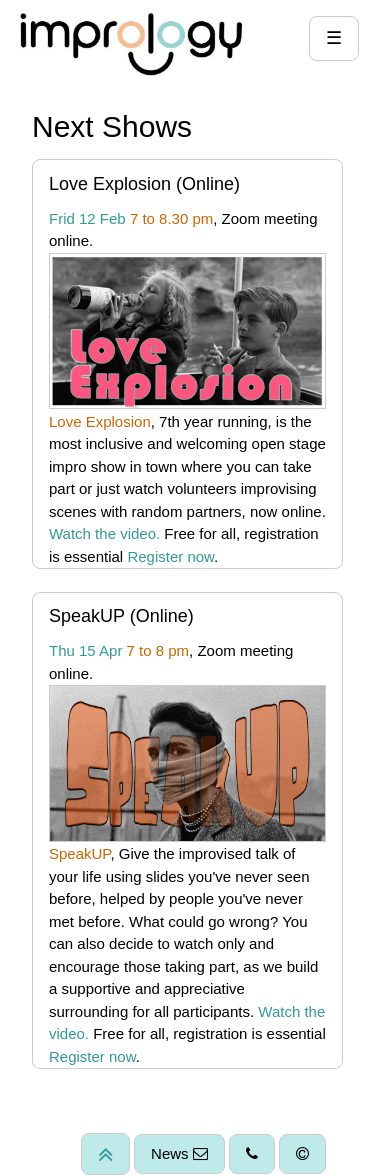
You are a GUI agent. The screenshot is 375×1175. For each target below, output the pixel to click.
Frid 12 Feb (87, 218)
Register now (170, 556)
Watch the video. (104, 533)
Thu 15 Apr (85, 650)
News (179, 1153)
